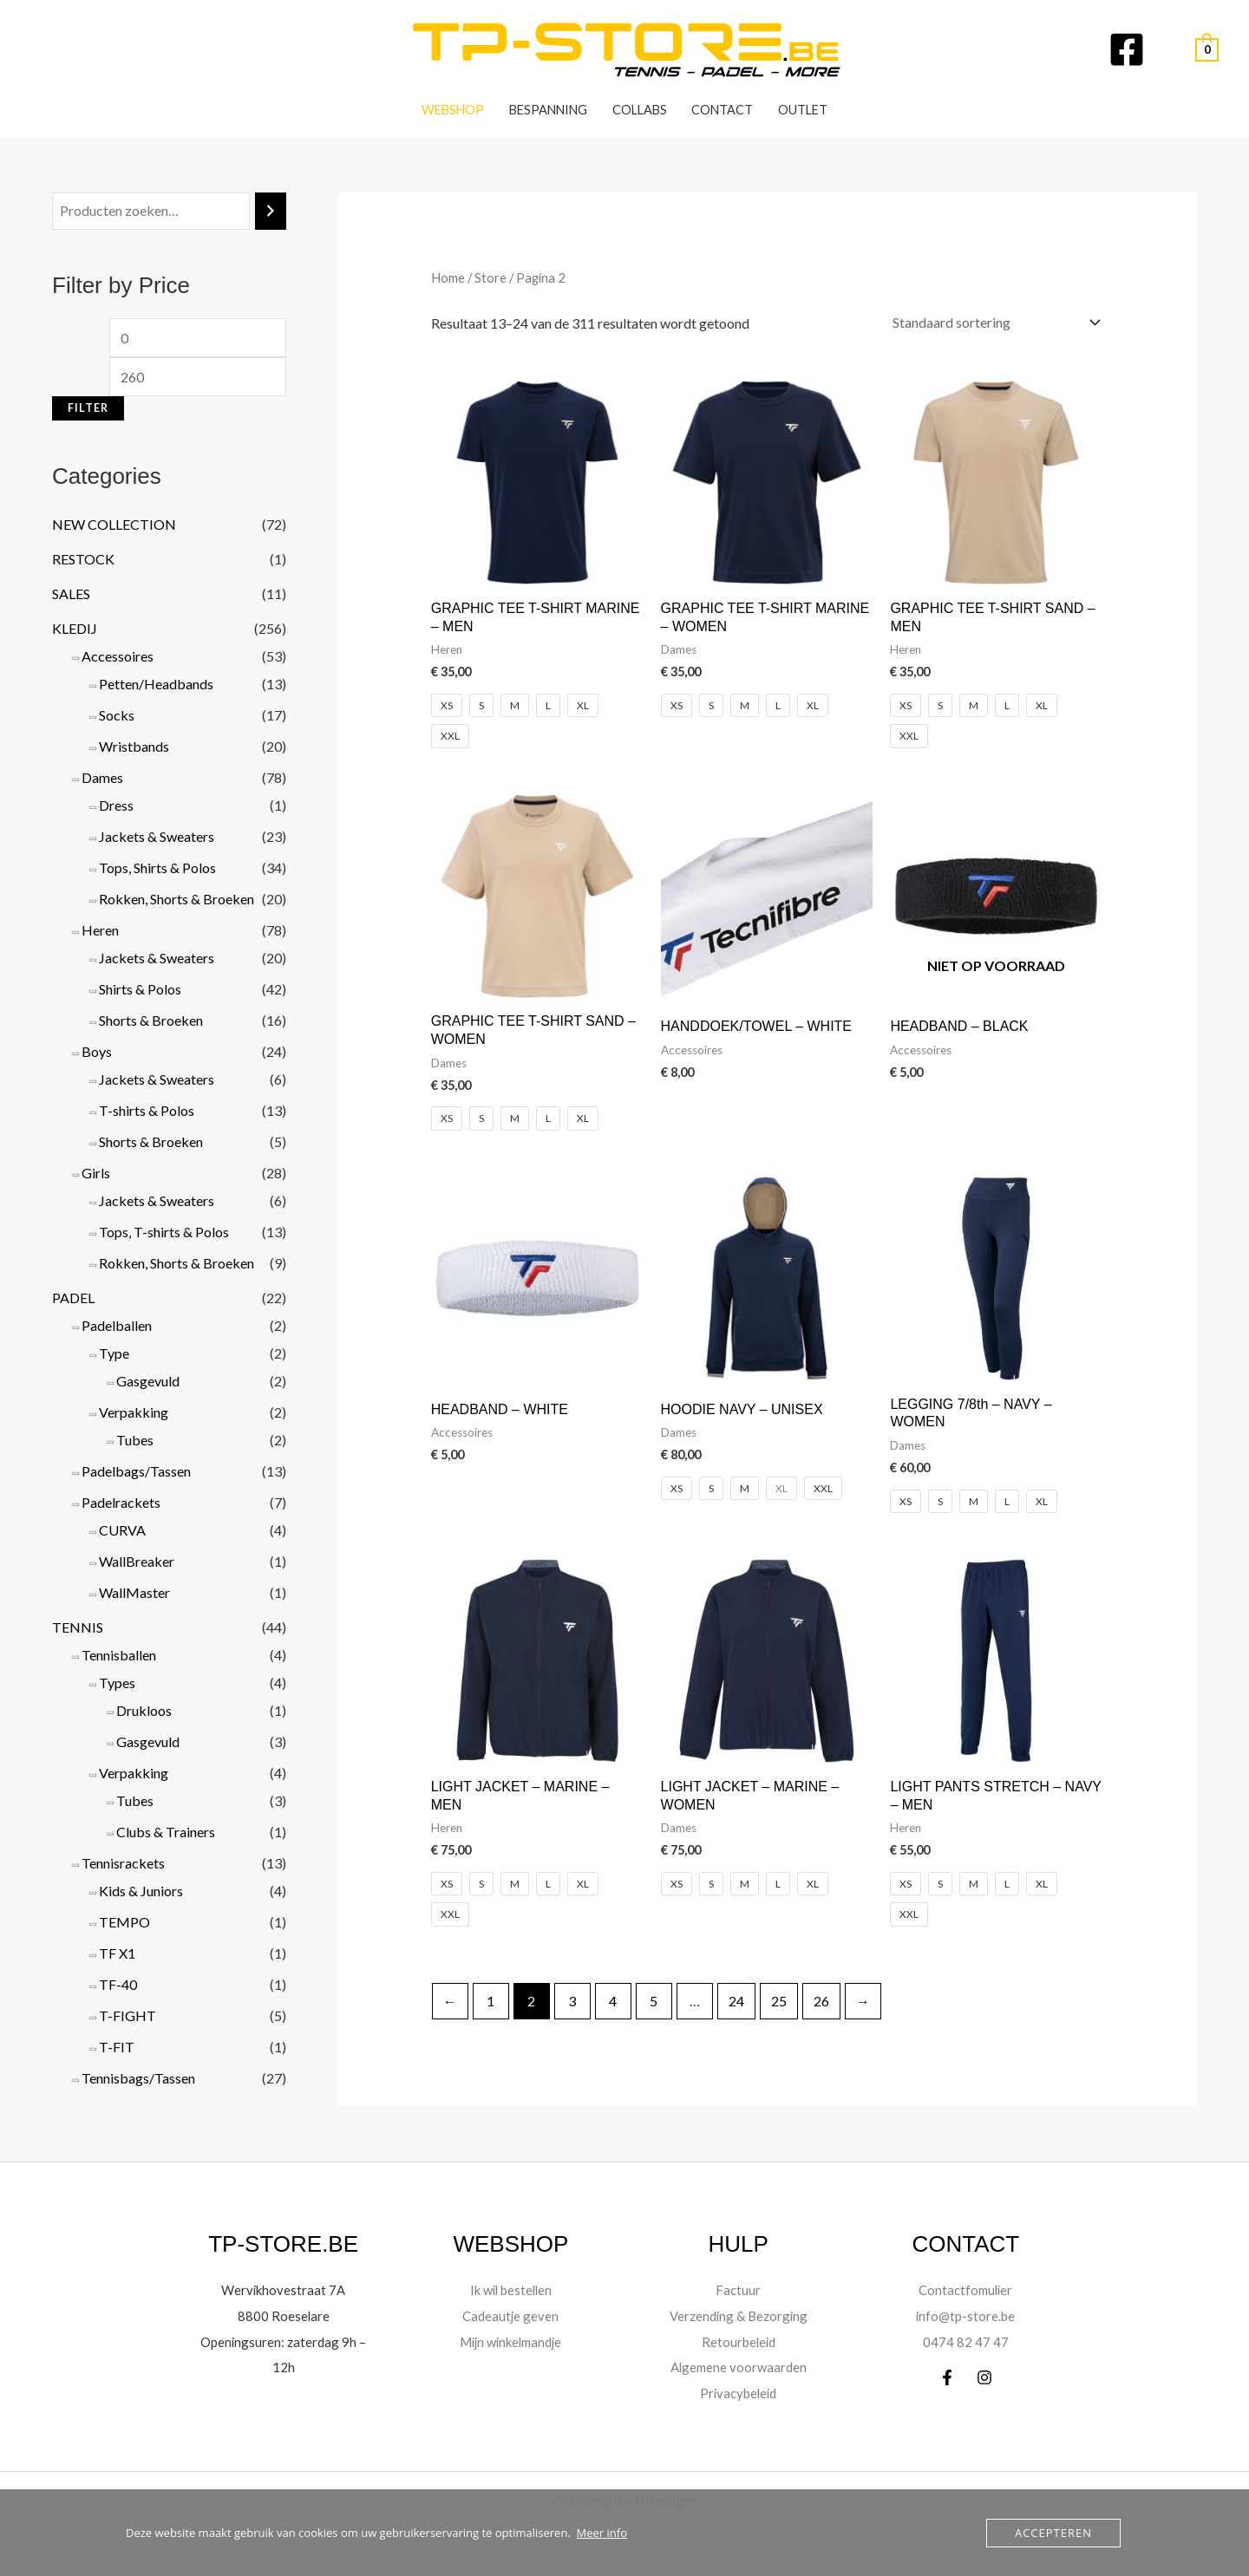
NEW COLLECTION (114, 524)
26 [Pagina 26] (821, 2000)
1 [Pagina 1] (490, 2000)
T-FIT (116, 2046)
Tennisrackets (123, 1863)
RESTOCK (83, 559)
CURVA (122, 1530)
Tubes (135, 1439)
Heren (100, 930)
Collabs (639, 109)
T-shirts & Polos (146, 1110)
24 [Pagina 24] (736, 2000)
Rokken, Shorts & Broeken (176, 898)
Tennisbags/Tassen (138, 2078)
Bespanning (548, 109)
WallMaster (134, 1592)
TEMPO (124, 1922)
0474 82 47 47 (966, 2341)
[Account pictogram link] (1170, 49)
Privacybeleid (738, 2392)
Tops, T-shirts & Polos (164, 1231)
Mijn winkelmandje (510, 2341)
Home (448, 277)
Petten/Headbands (156, 683)
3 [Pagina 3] (572, 2000)
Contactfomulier (965, 2289)
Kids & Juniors (141, 1890)
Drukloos (144, 1710)
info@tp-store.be (965, 2315)
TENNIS (77, 1627)
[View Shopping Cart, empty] (1207, 49)
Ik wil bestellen (510, 2289)
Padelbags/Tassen (136, 1471)
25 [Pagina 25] (779, 2000)
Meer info (602, 2532)
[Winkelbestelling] (992, 322)
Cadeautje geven (510, 2315)
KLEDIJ (74, 628)
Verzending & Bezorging (738, 2315)
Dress (116, 805)
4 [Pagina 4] (613, 2000)
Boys (97, 1051)
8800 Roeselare (283, 2315)
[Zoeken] (270, 211)
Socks (116, 715)
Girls (96, 1172)
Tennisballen (119, 1655)
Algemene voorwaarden (738, 2366)
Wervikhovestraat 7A (283, 2289)
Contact (722, 109)
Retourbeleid (738, 2341)
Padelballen (117, 1325)
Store (490, 277)
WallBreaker (136, 1561)
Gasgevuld (148, 1381)
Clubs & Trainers (165, 1831)
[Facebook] (1126, 49)
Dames (102, 777)
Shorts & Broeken (151, 1020)
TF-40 (118, 1984)
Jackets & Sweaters (156, 836)
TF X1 (117, 1953)
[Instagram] (984, 2377)
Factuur (739, 2289)
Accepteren (1053, 2532)
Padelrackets (121, 1502)
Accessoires (118, 656)
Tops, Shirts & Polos (157, 867)
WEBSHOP (453, 109)
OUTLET (802, 109)
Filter (88, 407)
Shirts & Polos (140, 989)
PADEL (73, 1297)
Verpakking (133, 1412)
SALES (71, 593)
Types (117, 1682)
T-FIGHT (127, 2015)
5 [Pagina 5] (653, 2000)
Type (114, 1353)
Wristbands (134, 746)
